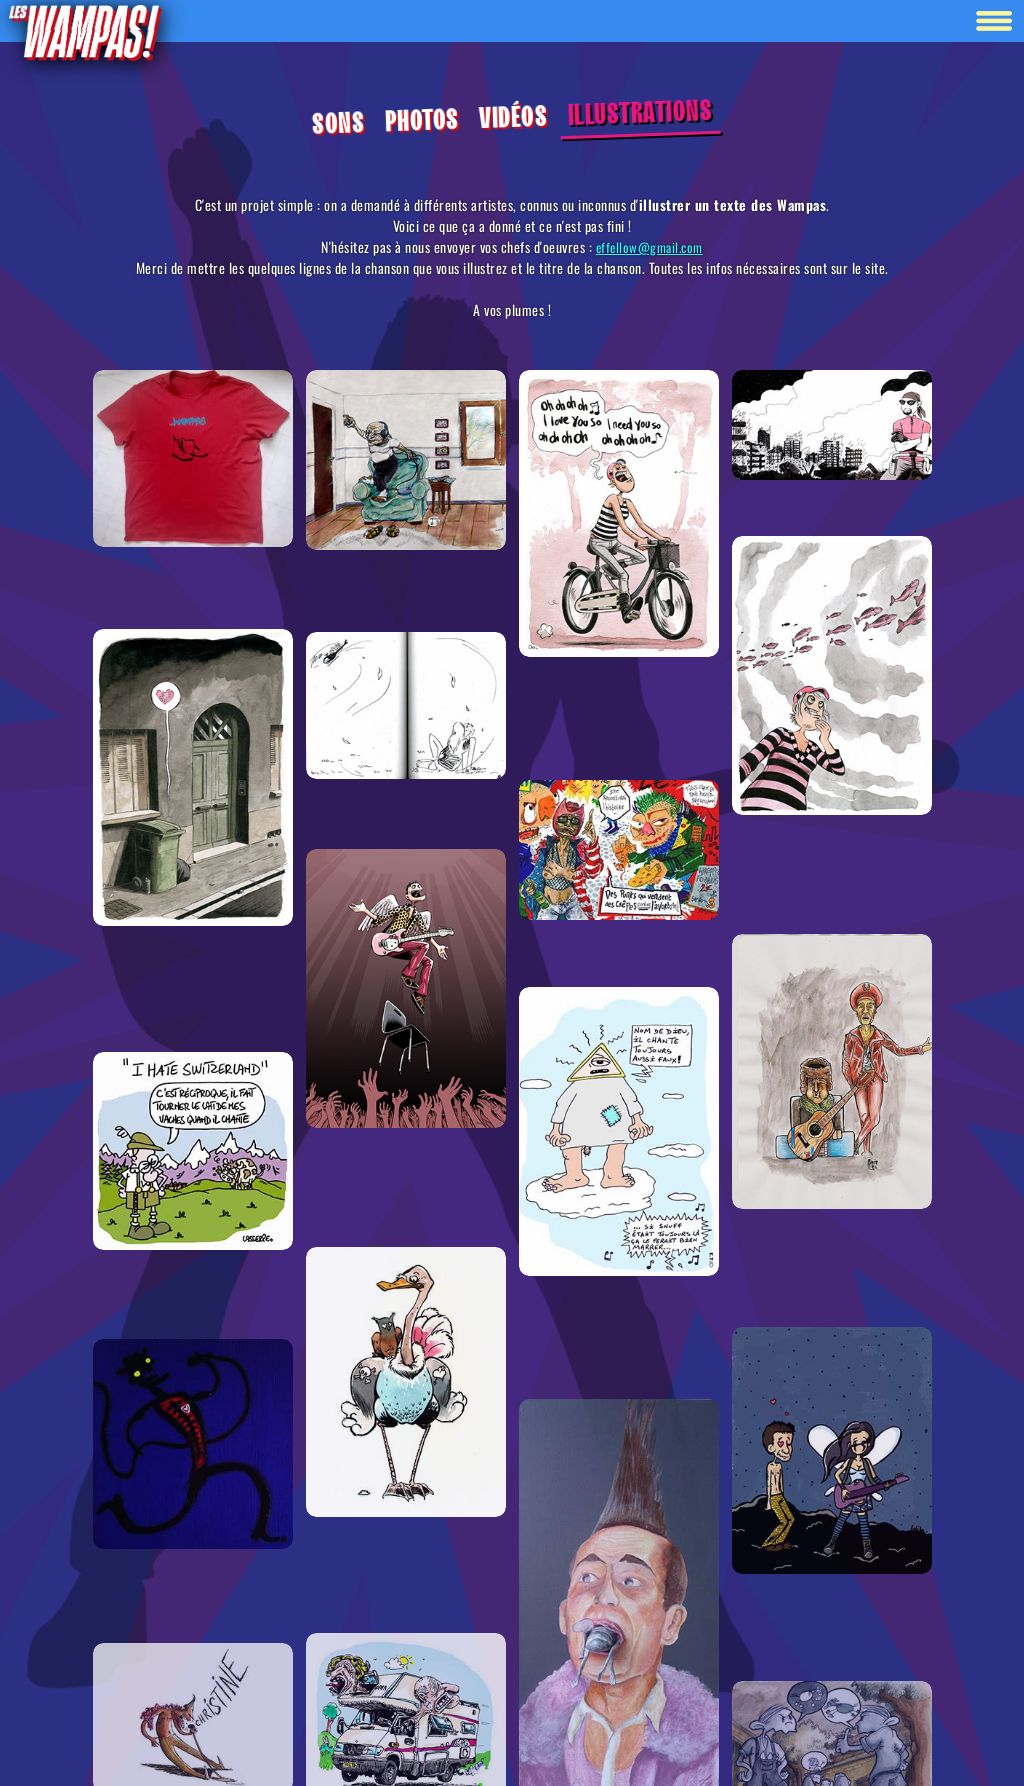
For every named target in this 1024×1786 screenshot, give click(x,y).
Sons (337, 124)
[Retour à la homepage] (84, 31)
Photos (421, 121)
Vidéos (512, 118)
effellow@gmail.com (649, 247)
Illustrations (640, 113)
